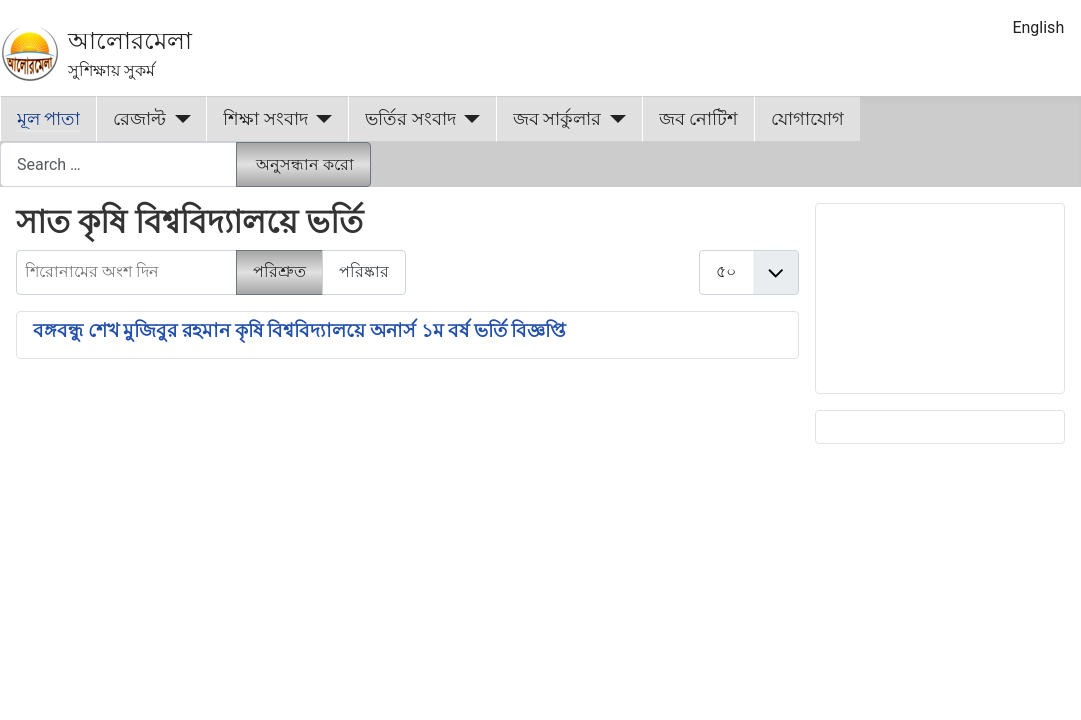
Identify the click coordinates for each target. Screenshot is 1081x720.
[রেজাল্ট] (178, 119)
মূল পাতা (48, 119)
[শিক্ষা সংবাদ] (320, 119)
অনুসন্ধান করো (305, 164)
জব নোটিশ (698, 119)
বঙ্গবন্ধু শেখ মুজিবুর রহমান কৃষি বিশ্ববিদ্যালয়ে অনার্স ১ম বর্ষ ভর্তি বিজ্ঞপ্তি (299, 331)
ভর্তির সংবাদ (410, 119)
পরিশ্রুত (279, 271)
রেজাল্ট (139, 119)
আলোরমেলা (130, 41)
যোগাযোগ (807, 119)
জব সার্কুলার (557, 119)
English (1038, 27)
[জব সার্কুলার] (613, 119)
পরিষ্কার (364, 271)
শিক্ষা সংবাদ (265, 119)
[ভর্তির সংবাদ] (468, 119)
